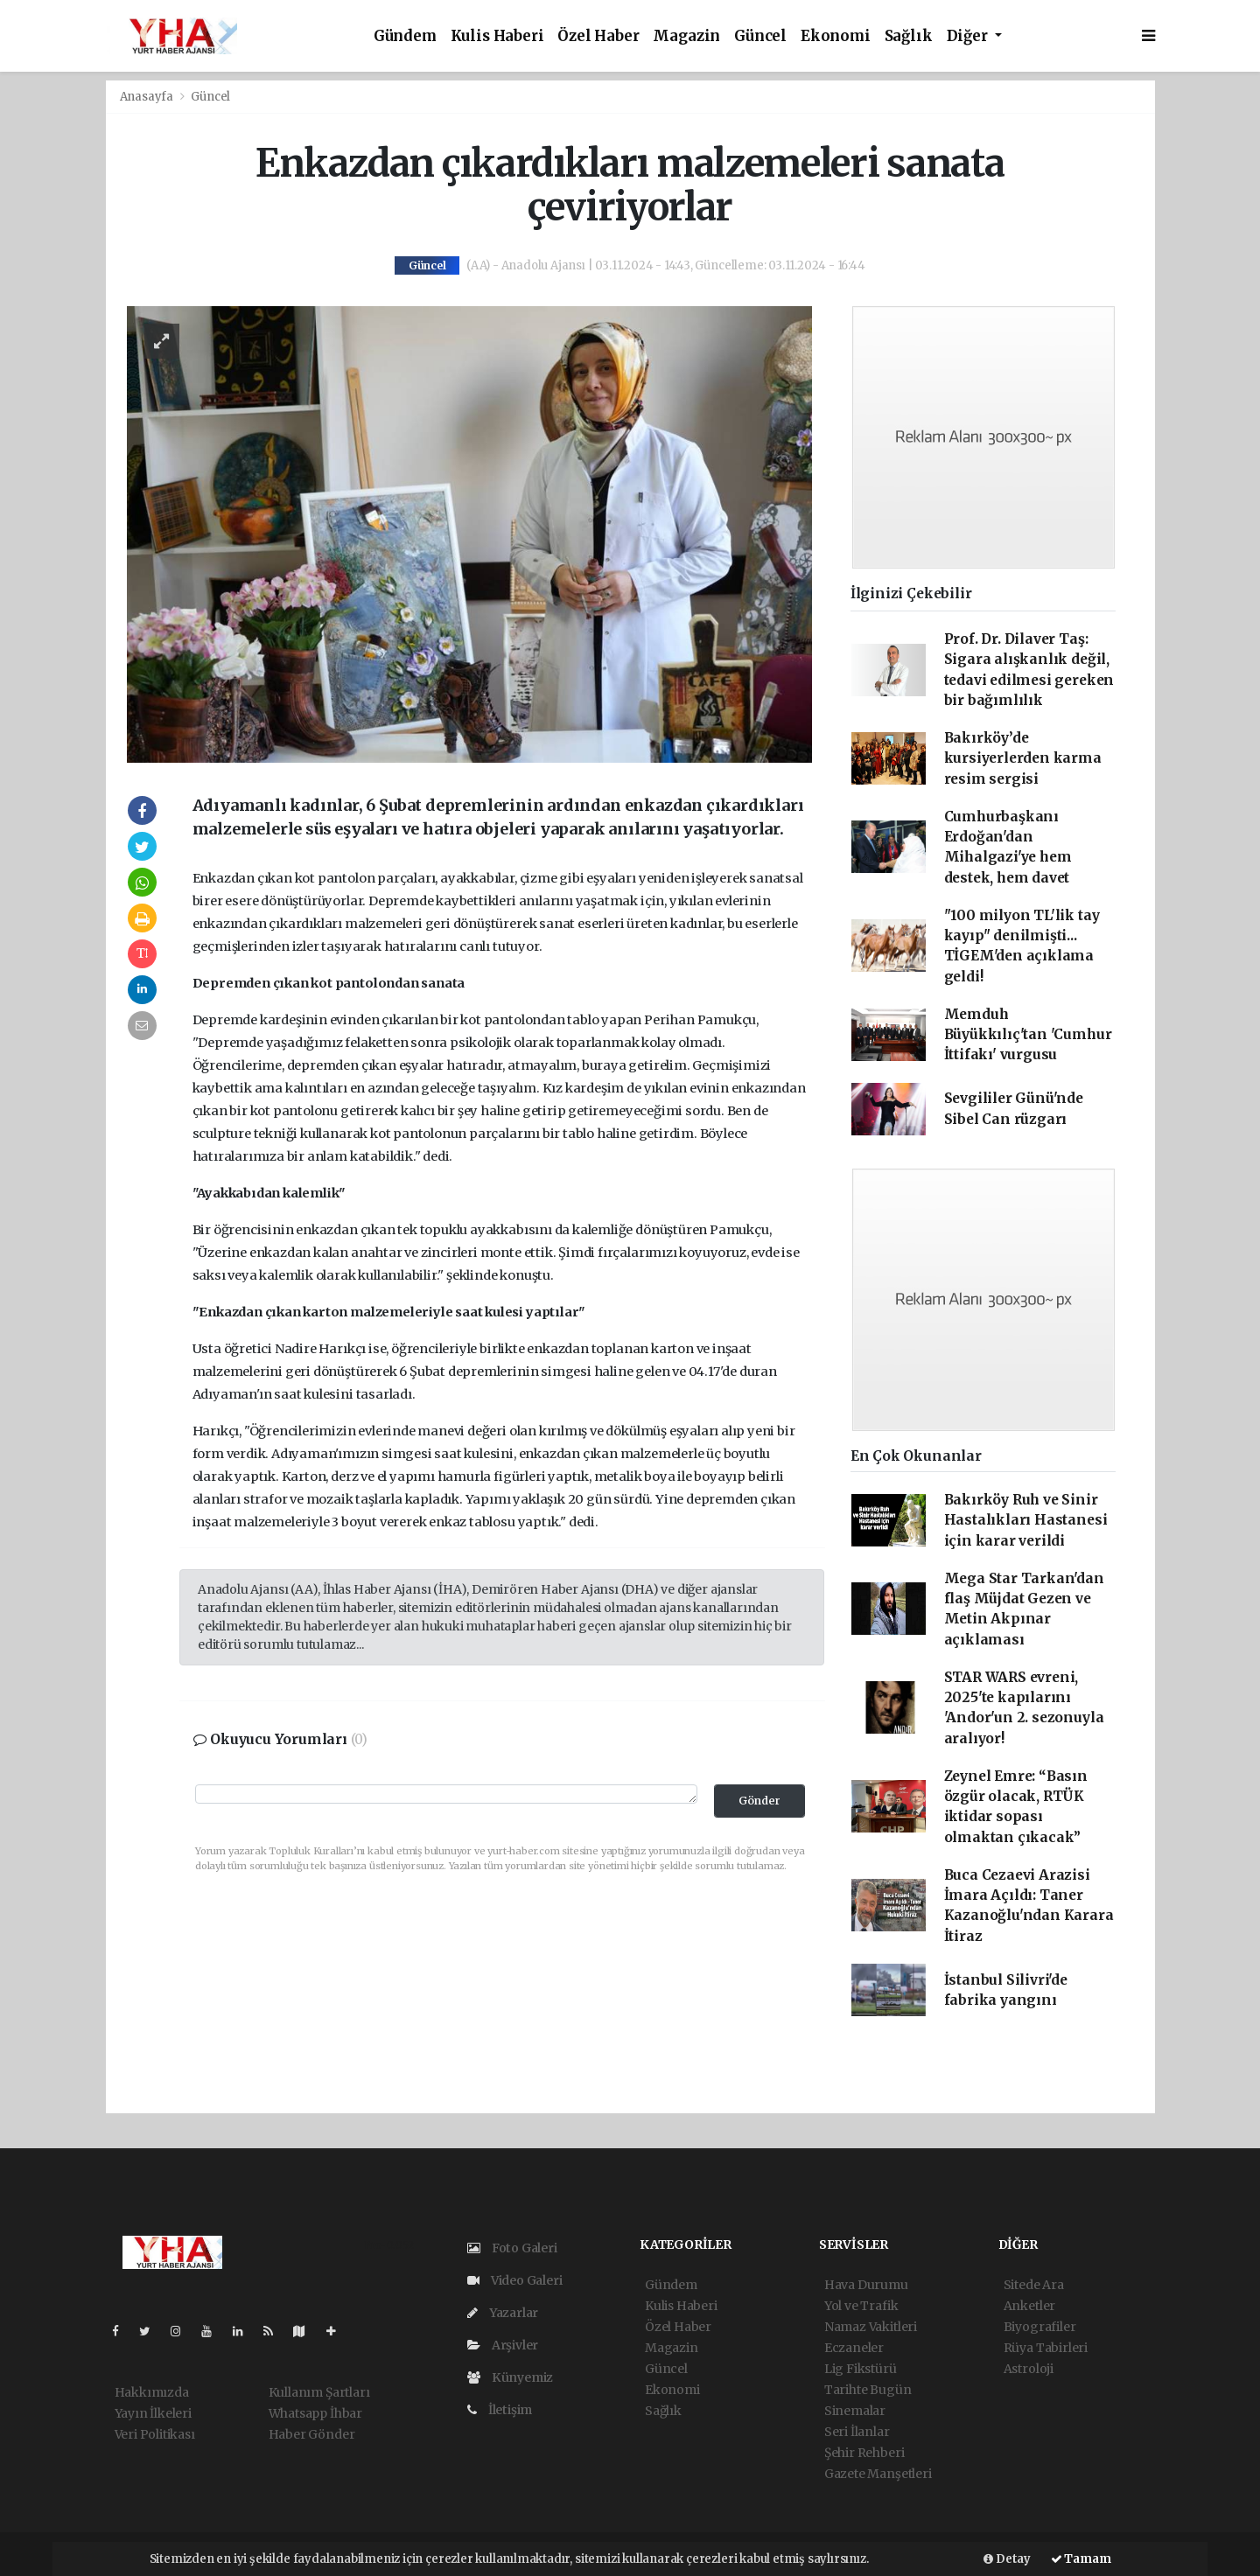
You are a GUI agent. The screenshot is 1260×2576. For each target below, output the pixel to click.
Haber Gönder (312, 2434)
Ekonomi (836, 36)
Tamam (1081, 2559)
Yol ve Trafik (861, 2306)
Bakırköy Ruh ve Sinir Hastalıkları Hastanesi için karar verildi (1026, 1520)
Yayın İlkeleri (153, 2413)
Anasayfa (148, 96)
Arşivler (502, 2345)
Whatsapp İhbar (315, 2413)
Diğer (969, 36)
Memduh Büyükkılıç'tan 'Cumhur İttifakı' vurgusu (1028, 1035)
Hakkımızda (152, 2392)
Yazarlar (502, 2313)
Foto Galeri (512, 2248)
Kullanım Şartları (319, 2392)
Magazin (686, 36)
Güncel (760, 36)
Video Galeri (514, 2280)
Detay (1007, 2559)
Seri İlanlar (857, 2432)
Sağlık (909, 36)
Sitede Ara (1034, 2285)
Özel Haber (598, 36)
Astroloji (1029, 2369)
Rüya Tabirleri (1046, 2348)
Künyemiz (510, 2377)
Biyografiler (1040, 2327)
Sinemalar (855, 2411)
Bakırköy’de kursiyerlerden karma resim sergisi (1023, 758)
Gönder (759, 1800)
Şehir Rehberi (864, 2453)
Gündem (405, 36)
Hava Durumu (866, 2285)
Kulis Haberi (497, 36)
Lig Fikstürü (860, 2369)
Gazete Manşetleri (878, 2474)
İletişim (499, 2410)
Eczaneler (854, 2348)
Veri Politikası (155, 2434)
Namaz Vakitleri (870, 2327)
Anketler (1029, 2306)
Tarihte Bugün (868, 2390)
